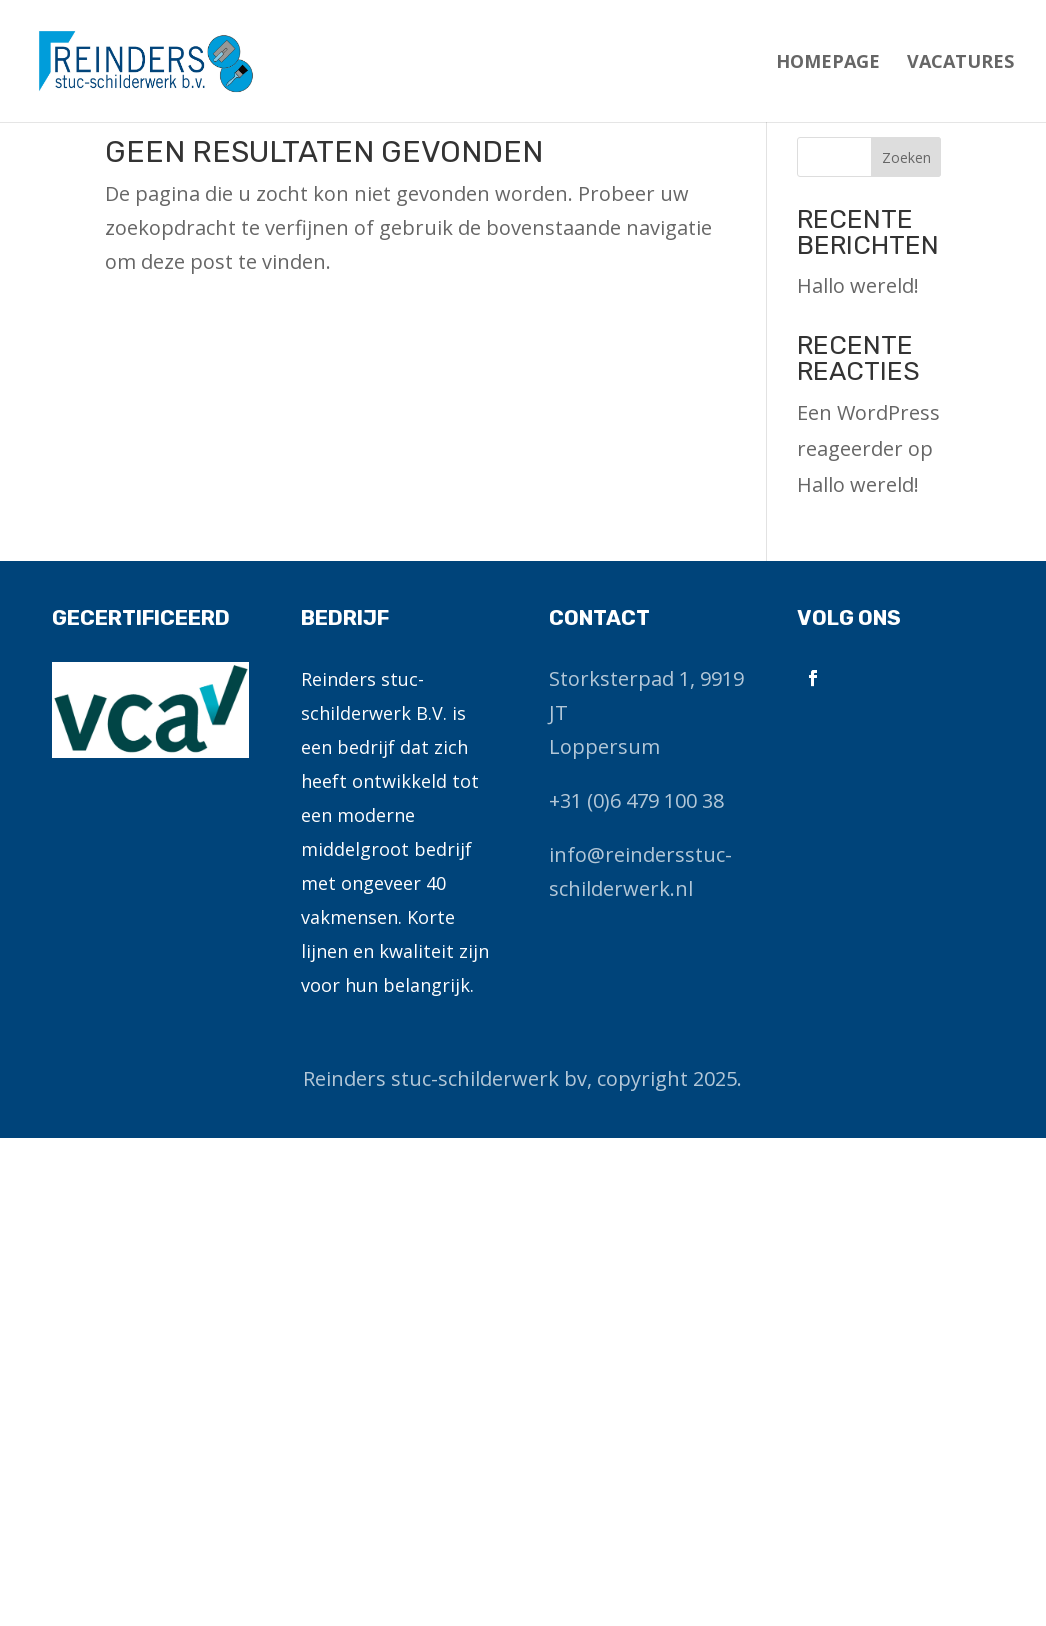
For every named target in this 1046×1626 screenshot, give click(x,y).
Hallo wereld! (858, 285)
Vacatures (960, 63)
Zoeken (906, 157)
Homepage (828, 63)
